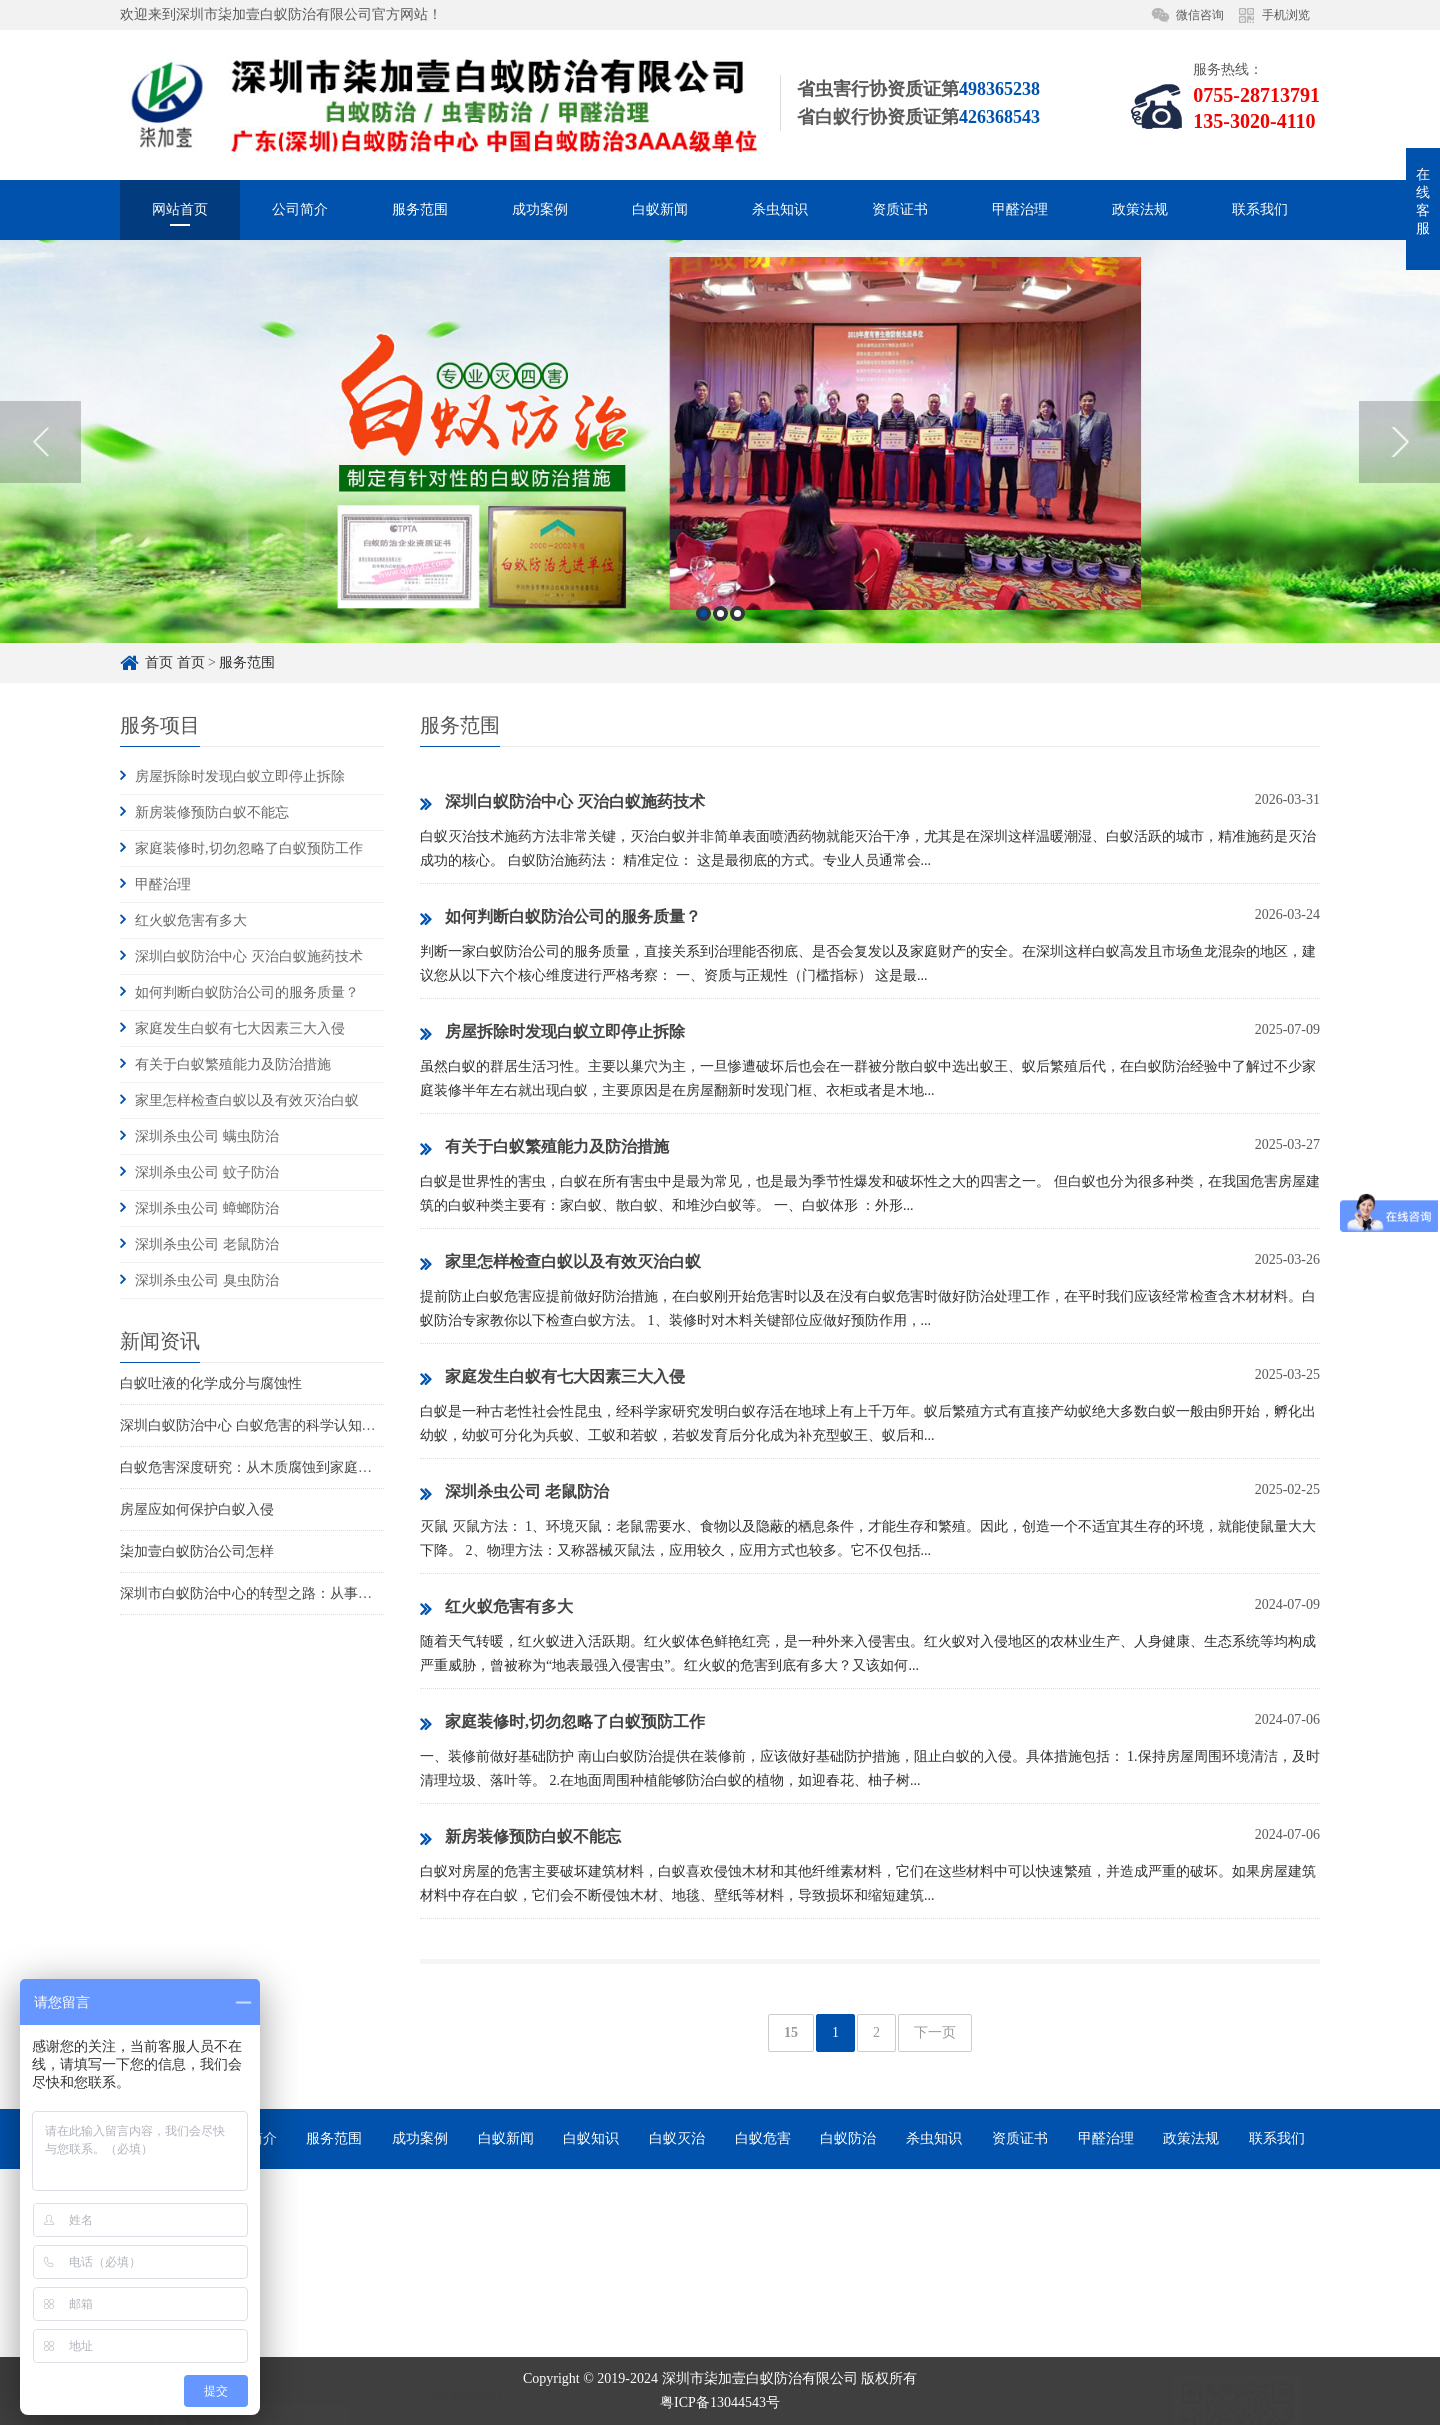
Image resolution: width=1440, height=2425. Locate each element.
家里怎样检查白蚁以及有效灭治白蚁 (247, 1100)
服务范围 (420, 209)
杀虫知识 (780, 209)
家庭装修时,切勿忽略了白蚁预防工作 (249, 848)
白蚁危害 (763, 2138)
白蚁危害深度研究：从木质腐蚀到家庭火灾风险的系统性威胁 (309, 1467)
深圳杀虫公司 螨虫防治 (207, 1136)
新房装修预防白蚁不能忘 (212, 812)
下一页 (935, 2032)
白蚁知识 (591, 2138)
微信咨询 (1200, 15)
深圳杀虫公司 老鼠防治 (207, 1244)
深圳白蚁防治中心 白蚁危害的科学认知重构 (255, 1425)
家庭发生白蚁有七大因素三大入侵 (240, 1028)
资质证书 (900, 209)
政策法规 (1140, 209)
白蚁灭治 (677, 2138)
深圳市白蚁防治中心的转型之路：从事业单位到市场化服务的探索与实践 (344, 1593)
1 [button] (703, 751)
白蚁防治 (848, 2138)
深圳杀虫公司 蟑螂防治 (207, 1208)
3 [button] (737, 751)
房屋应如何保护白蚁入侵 (197, 1509)
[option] (720, 579)
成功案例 (540, 209)
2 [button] (720, 751)
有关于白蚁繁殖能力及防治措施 (233, 1064)
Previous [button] (40, 579)
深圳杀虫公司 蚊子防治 (207, 1172)
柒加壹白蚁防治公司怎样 (197, 1551)
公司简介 (300, 209)
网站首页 (180, 209)
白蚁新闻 (660, 209)
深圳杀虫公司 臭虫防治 (207, 1280)
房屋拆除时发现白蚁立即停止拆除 (240, 776)
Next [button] (1399, 579)
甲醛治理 (1020, 209)
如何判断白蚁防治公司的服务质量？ (247, 992)
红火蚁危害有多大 (191, 920)
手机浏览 (1286, 15)
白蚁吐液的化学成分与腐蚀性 (211, 1383)
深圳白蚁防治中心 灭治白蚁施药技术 (249, 956)
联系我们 (1260, 209)
